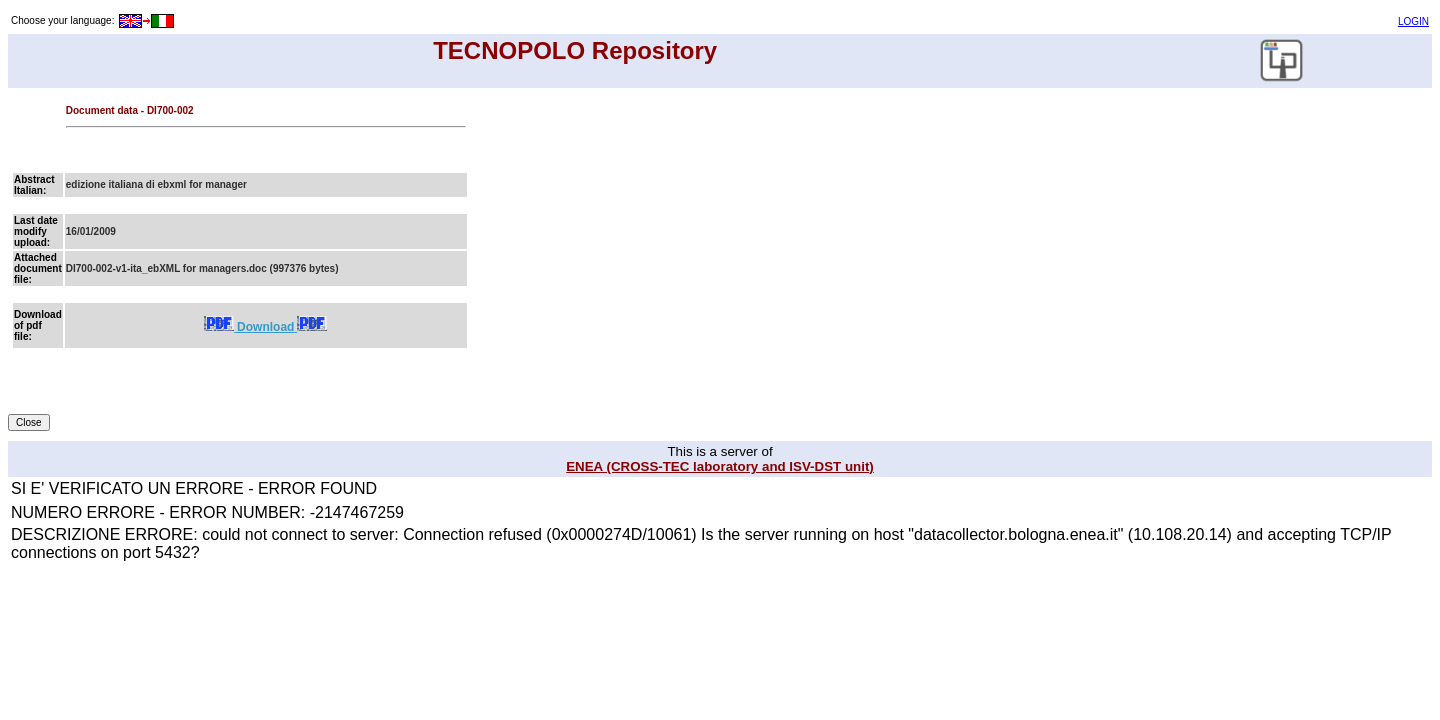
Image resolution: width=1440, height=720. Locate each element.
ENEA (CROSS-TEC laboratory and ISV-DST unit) (720, 466)
